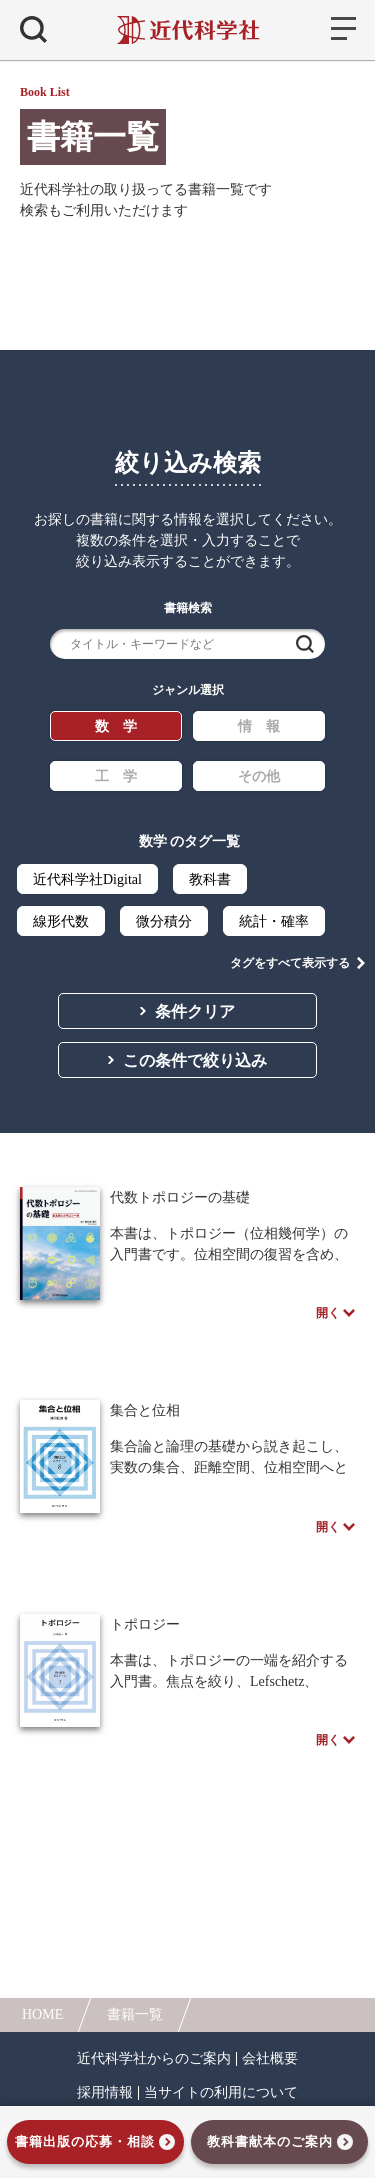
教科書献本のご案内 (270, 2141)
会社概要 (270, 2059)
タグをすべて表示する (290, 963)
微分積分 (164, 921)
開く (328, 1313)
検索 (305, 644)
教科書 (210, 879)
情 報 (259, 726)
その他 (259, 776)
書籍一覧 (135, 2014)
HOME (42, 2014)
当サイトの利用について (221, 2093)
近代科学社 (187, 30)
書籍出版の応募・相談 (85, 2141)
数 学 (116, 726)
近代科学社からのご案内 (154, 2059)
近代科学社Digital (87, 879)
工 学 (116, 776)
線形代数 (61, 921)
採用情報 (105, 2093)
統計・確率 (274, 921)
